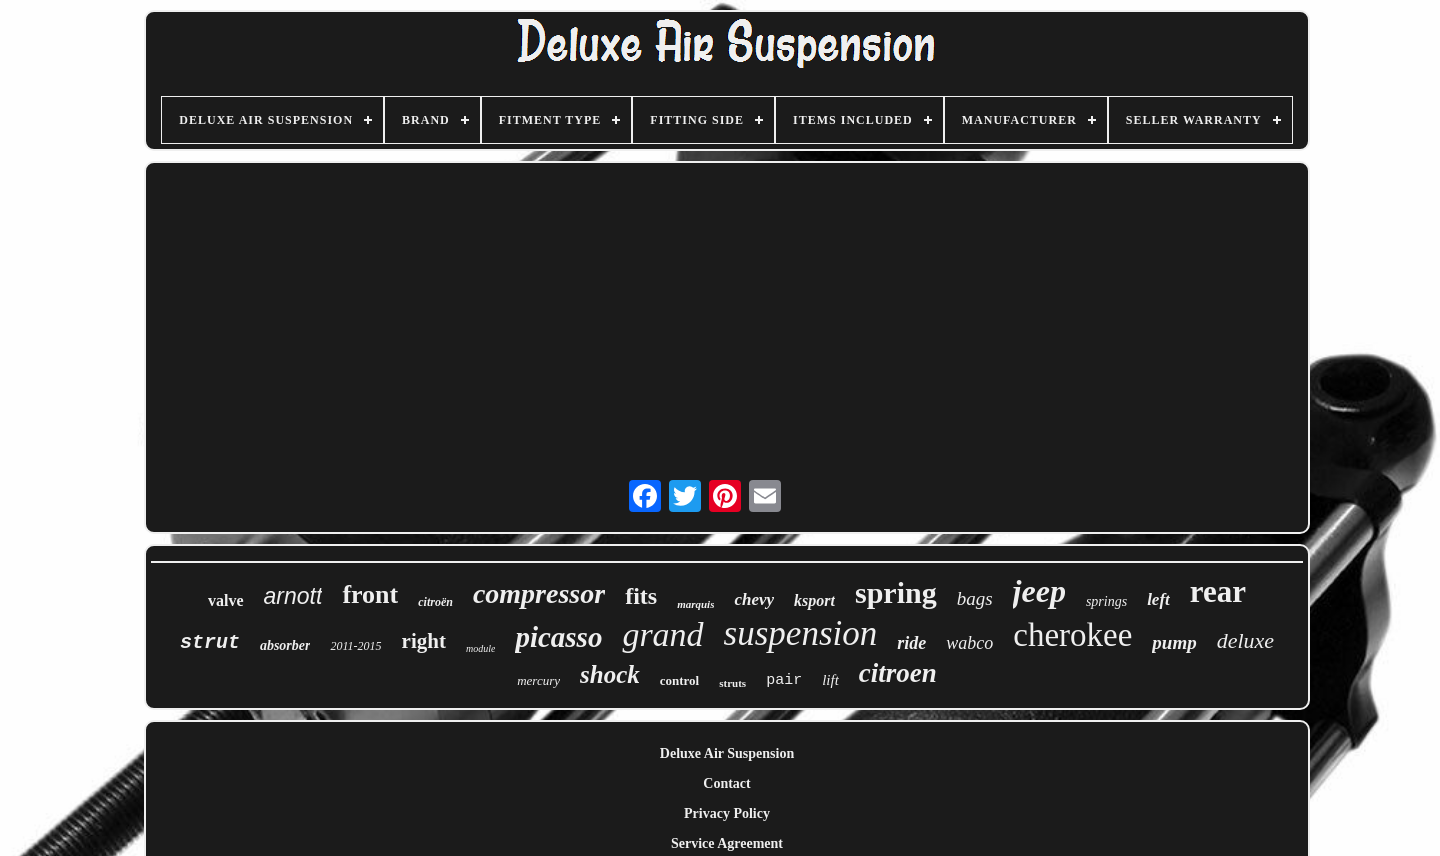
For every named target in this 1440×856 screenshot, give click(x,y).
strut (210, 642)
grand (662, 634)
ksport (814, 600)
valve (226, 600)
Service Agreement (727, 843)
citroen (898, 673)
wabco (969, 643)
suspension (801, 633)
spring (896, 592)
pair (784, 680)
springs (1106, 601)
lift (830, 680)
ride (911, 643)
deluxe (1245, 640)
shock (610, 674)
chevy (754, 599)
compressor (539, 593)
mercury (538, 680)
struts (732, 683)
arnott (293, 596)
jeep (1039, 591)
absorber (285, 645)
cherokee (1072, 635)
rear (1218, 591)
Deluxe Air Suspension (727, 753)
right (424, 641)
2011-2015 (355, 646)
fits (641, 596)
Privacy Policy (727, 813)
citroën (435, 602)
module (480, 648)
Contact (726, 783)
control (679, 680)
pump (1174, 642)
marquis (695, 604)
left (1158, 599)
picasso (558, 637)
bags (975, 598)
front (370, 594)
